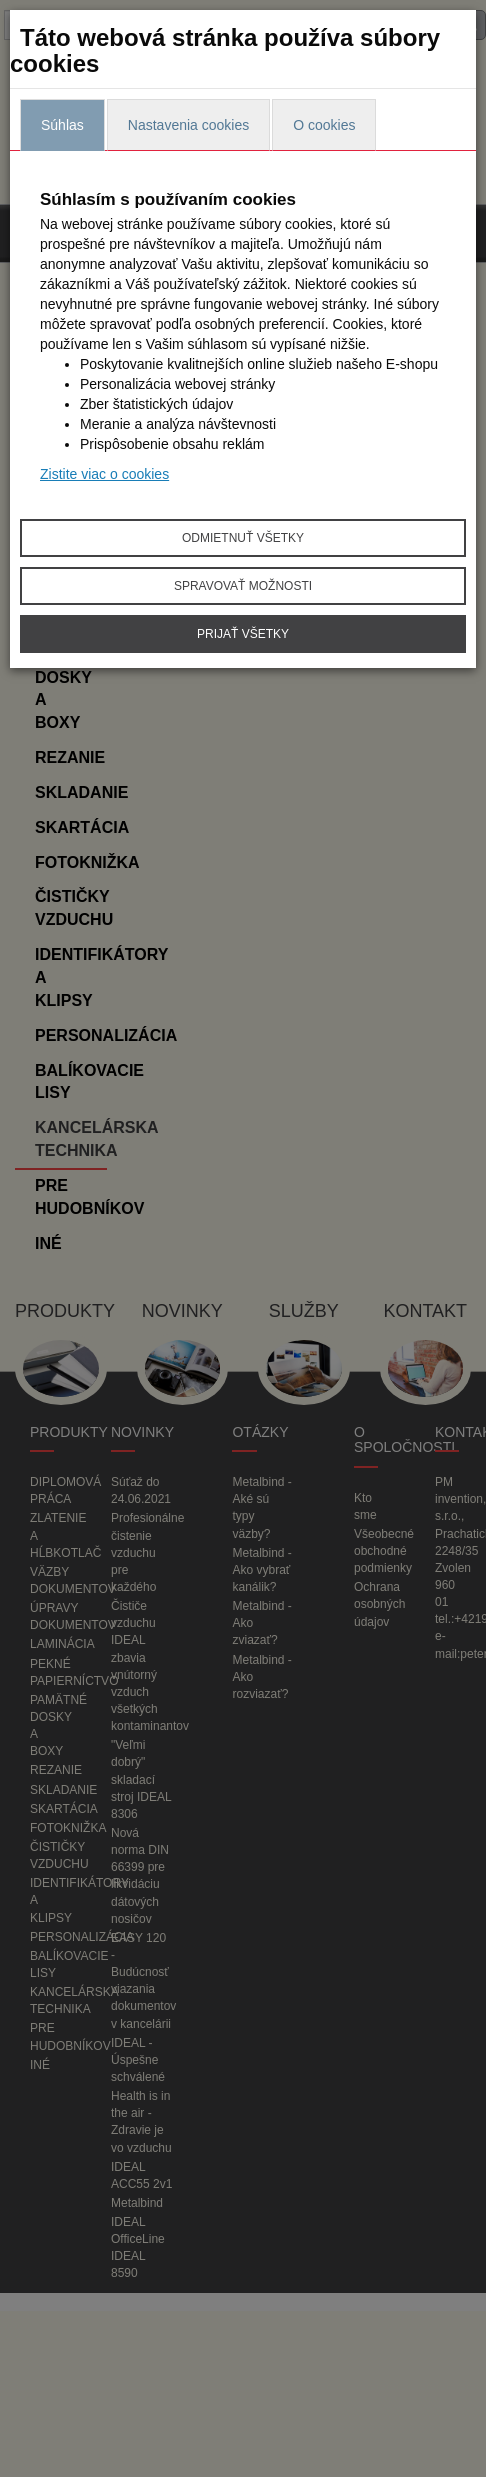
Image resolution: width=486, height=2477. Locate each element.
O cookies (324, 125)
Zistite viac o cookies (104, 474)
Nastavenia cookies (188, 125)
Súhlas (62, 125)
